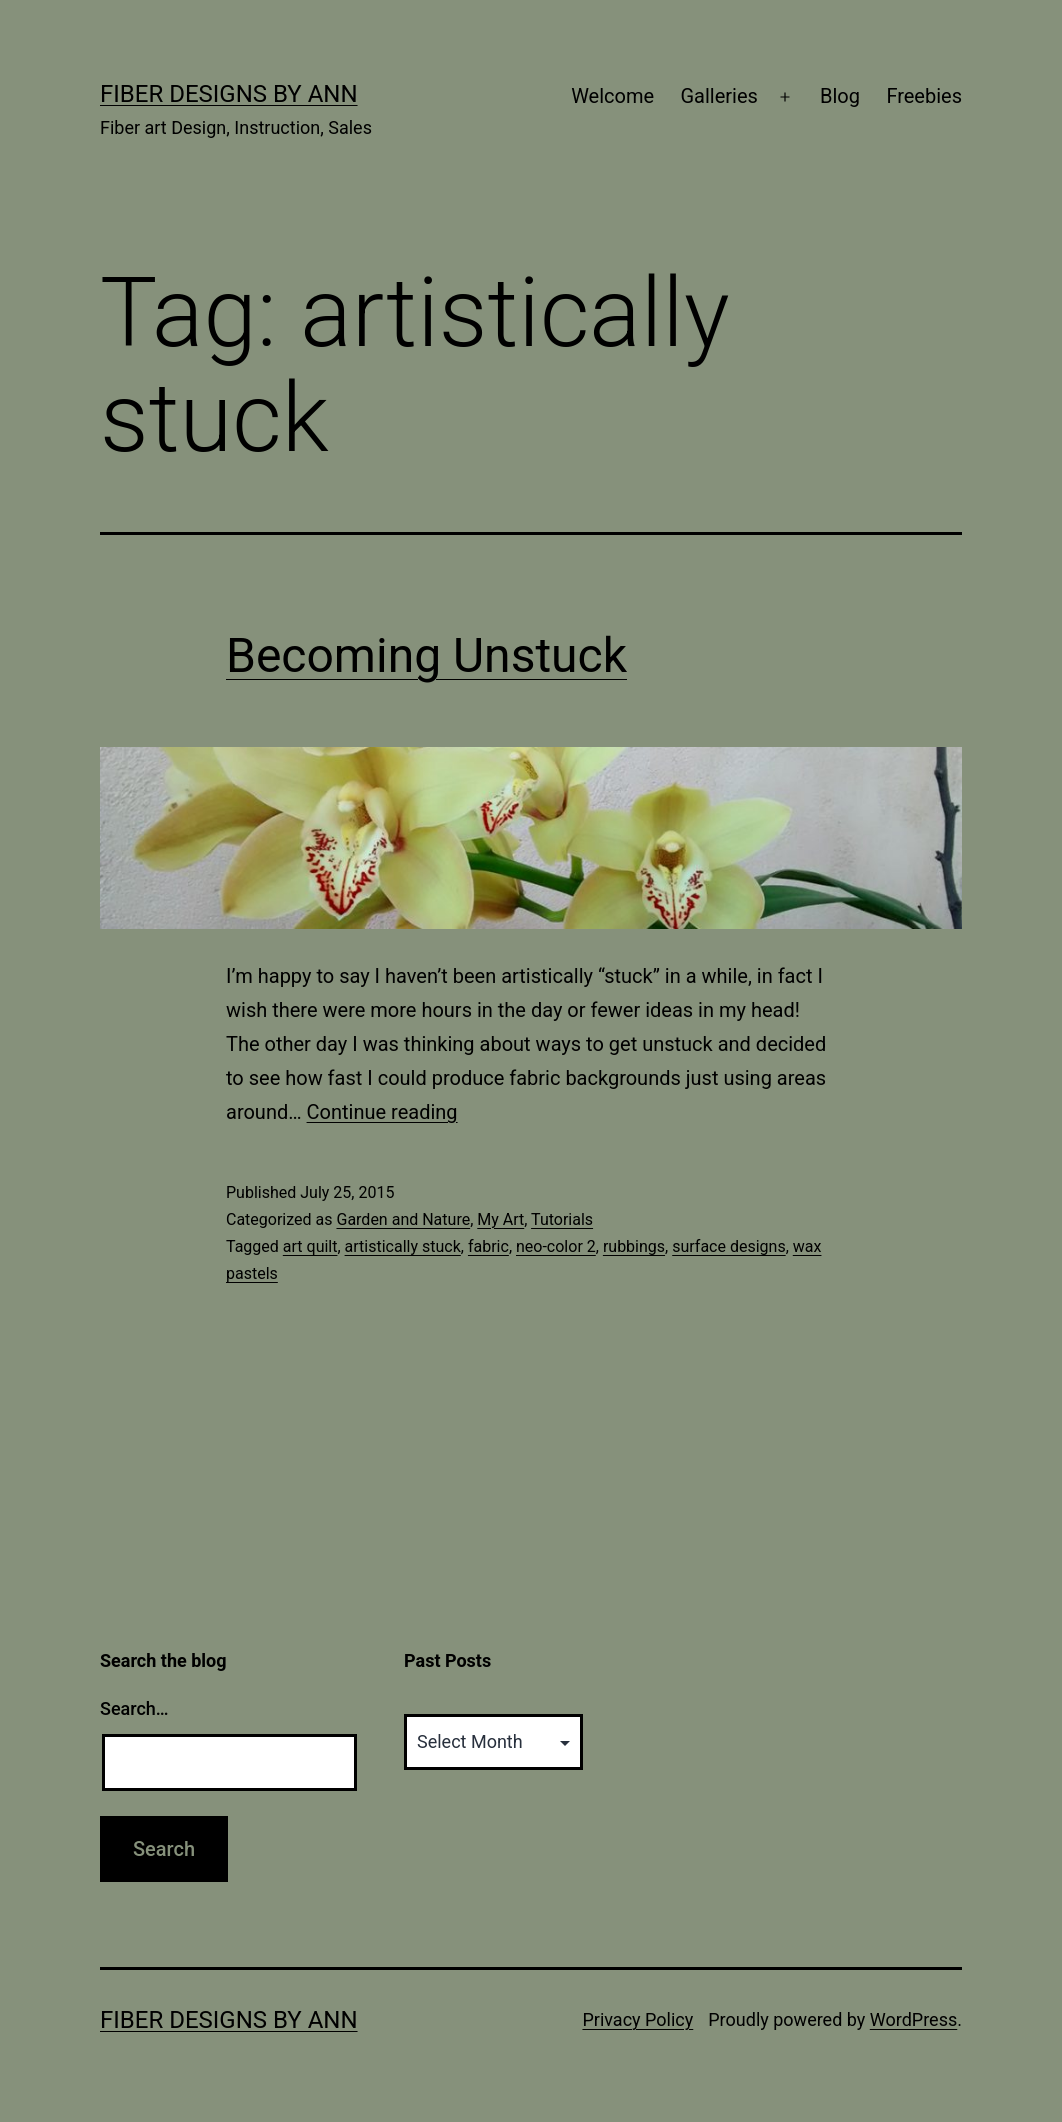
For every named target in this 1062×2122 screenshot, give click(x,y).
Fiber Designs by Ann (229, 94)
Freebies (924, 96)
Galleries (718, 96)
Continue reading (382, 1112)
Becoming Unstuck (426, 655)
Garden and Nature (403, 1219)
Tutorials (562, 1219)
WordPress (913, 2019)
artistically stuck (403, 1246)
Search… (134, 1708)
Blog (840, 96)
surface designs (728, 1246)
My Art (500, 1219)
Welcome (612, 96)
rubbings (634, 1246)
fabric (488, 1246)
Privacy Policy (637, 2019)
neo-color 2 (556, 1246)
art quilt (310, 1246)
